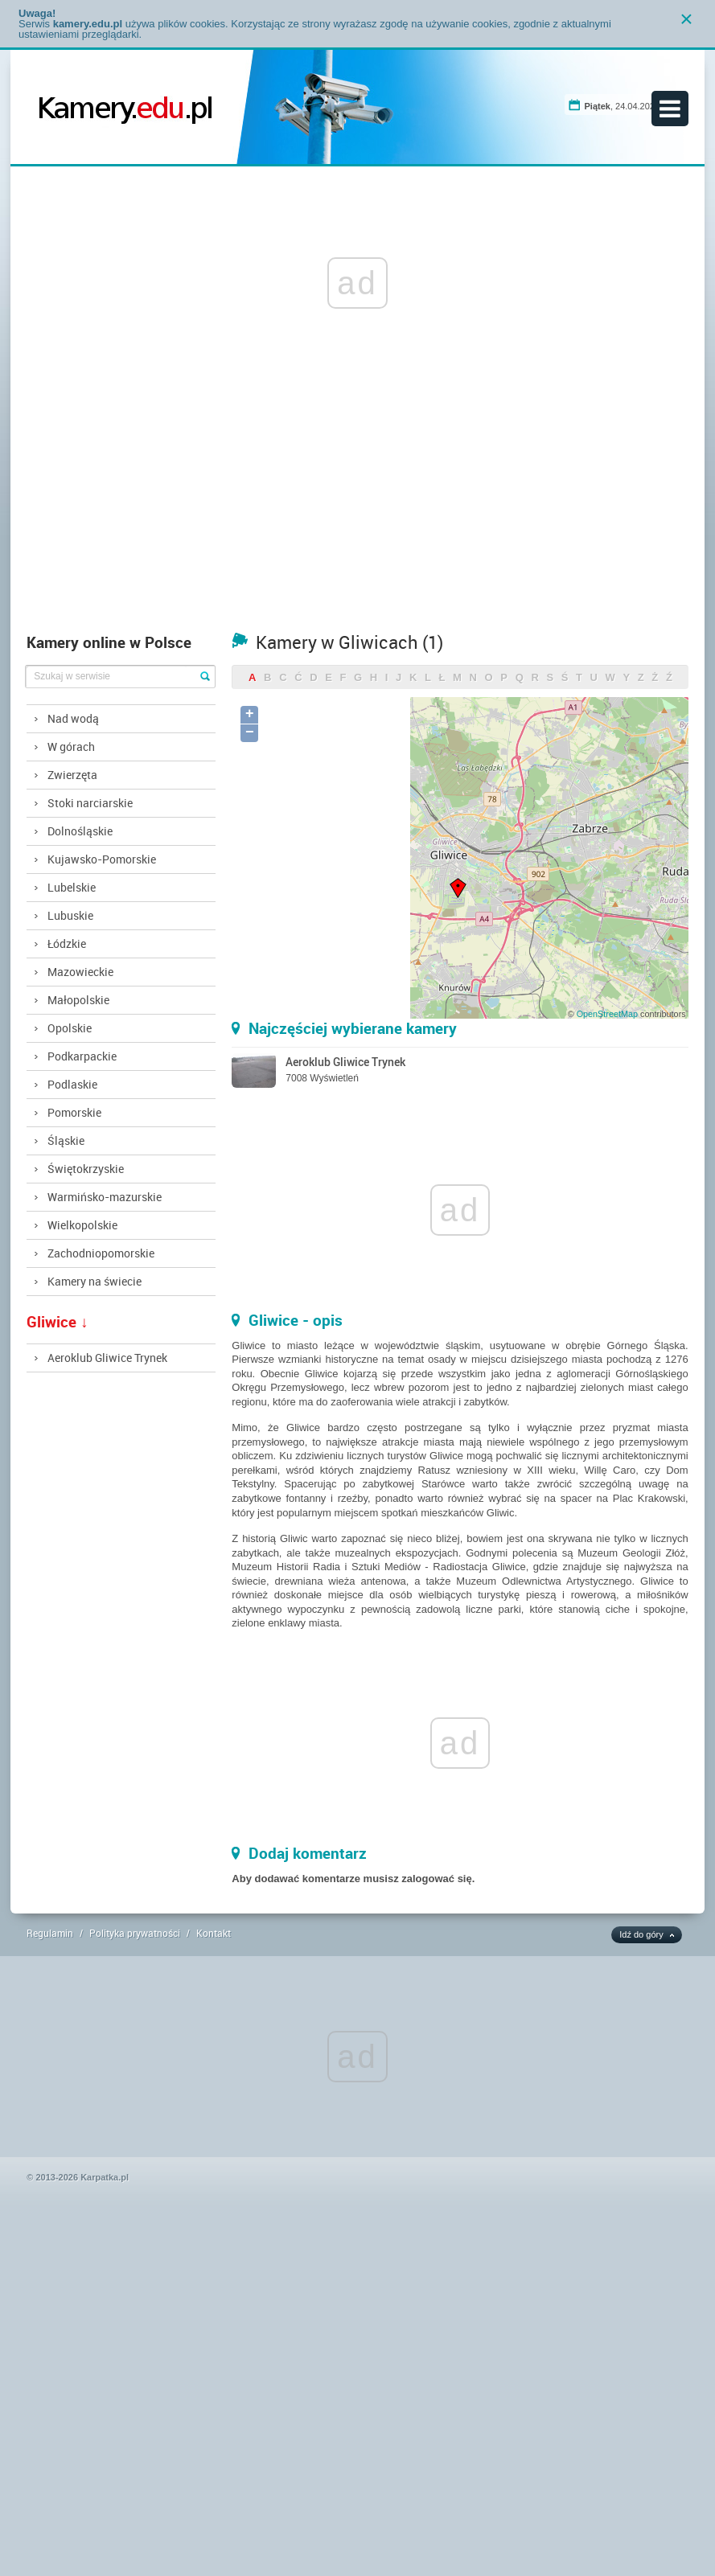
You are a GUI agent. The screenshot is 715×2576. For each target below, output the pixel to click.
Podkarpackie (82, 1056)
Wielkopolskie (82, 1225)
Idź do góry (641, 1934)
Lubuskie (70, 915)
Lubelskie (71, 887)
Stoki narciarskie (90, 802)
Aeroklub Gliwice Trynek (107, 1357)
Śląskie (65, 1140)
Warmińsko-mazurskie (104, 1196)
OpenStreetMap (607, 1014)
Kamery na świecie (94, 1281)
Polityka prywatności (134, 1932)
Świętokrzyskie (85, 1168)
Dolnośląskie (80, 831)
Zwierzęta (72, 774)
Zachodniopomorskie (100, 1253)
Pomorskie (74, 1112)
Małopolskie (78, 999)
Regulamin (50, 1932)
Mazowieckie (80, 971)
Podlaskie (72, 1084)
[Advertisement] (357, 504)
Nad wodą (73, 718)
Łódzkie (66, 943)
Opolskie (69, 1028)
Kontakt (213, 1932)
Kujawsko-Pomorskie (101, 859)
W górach (71, 746)
